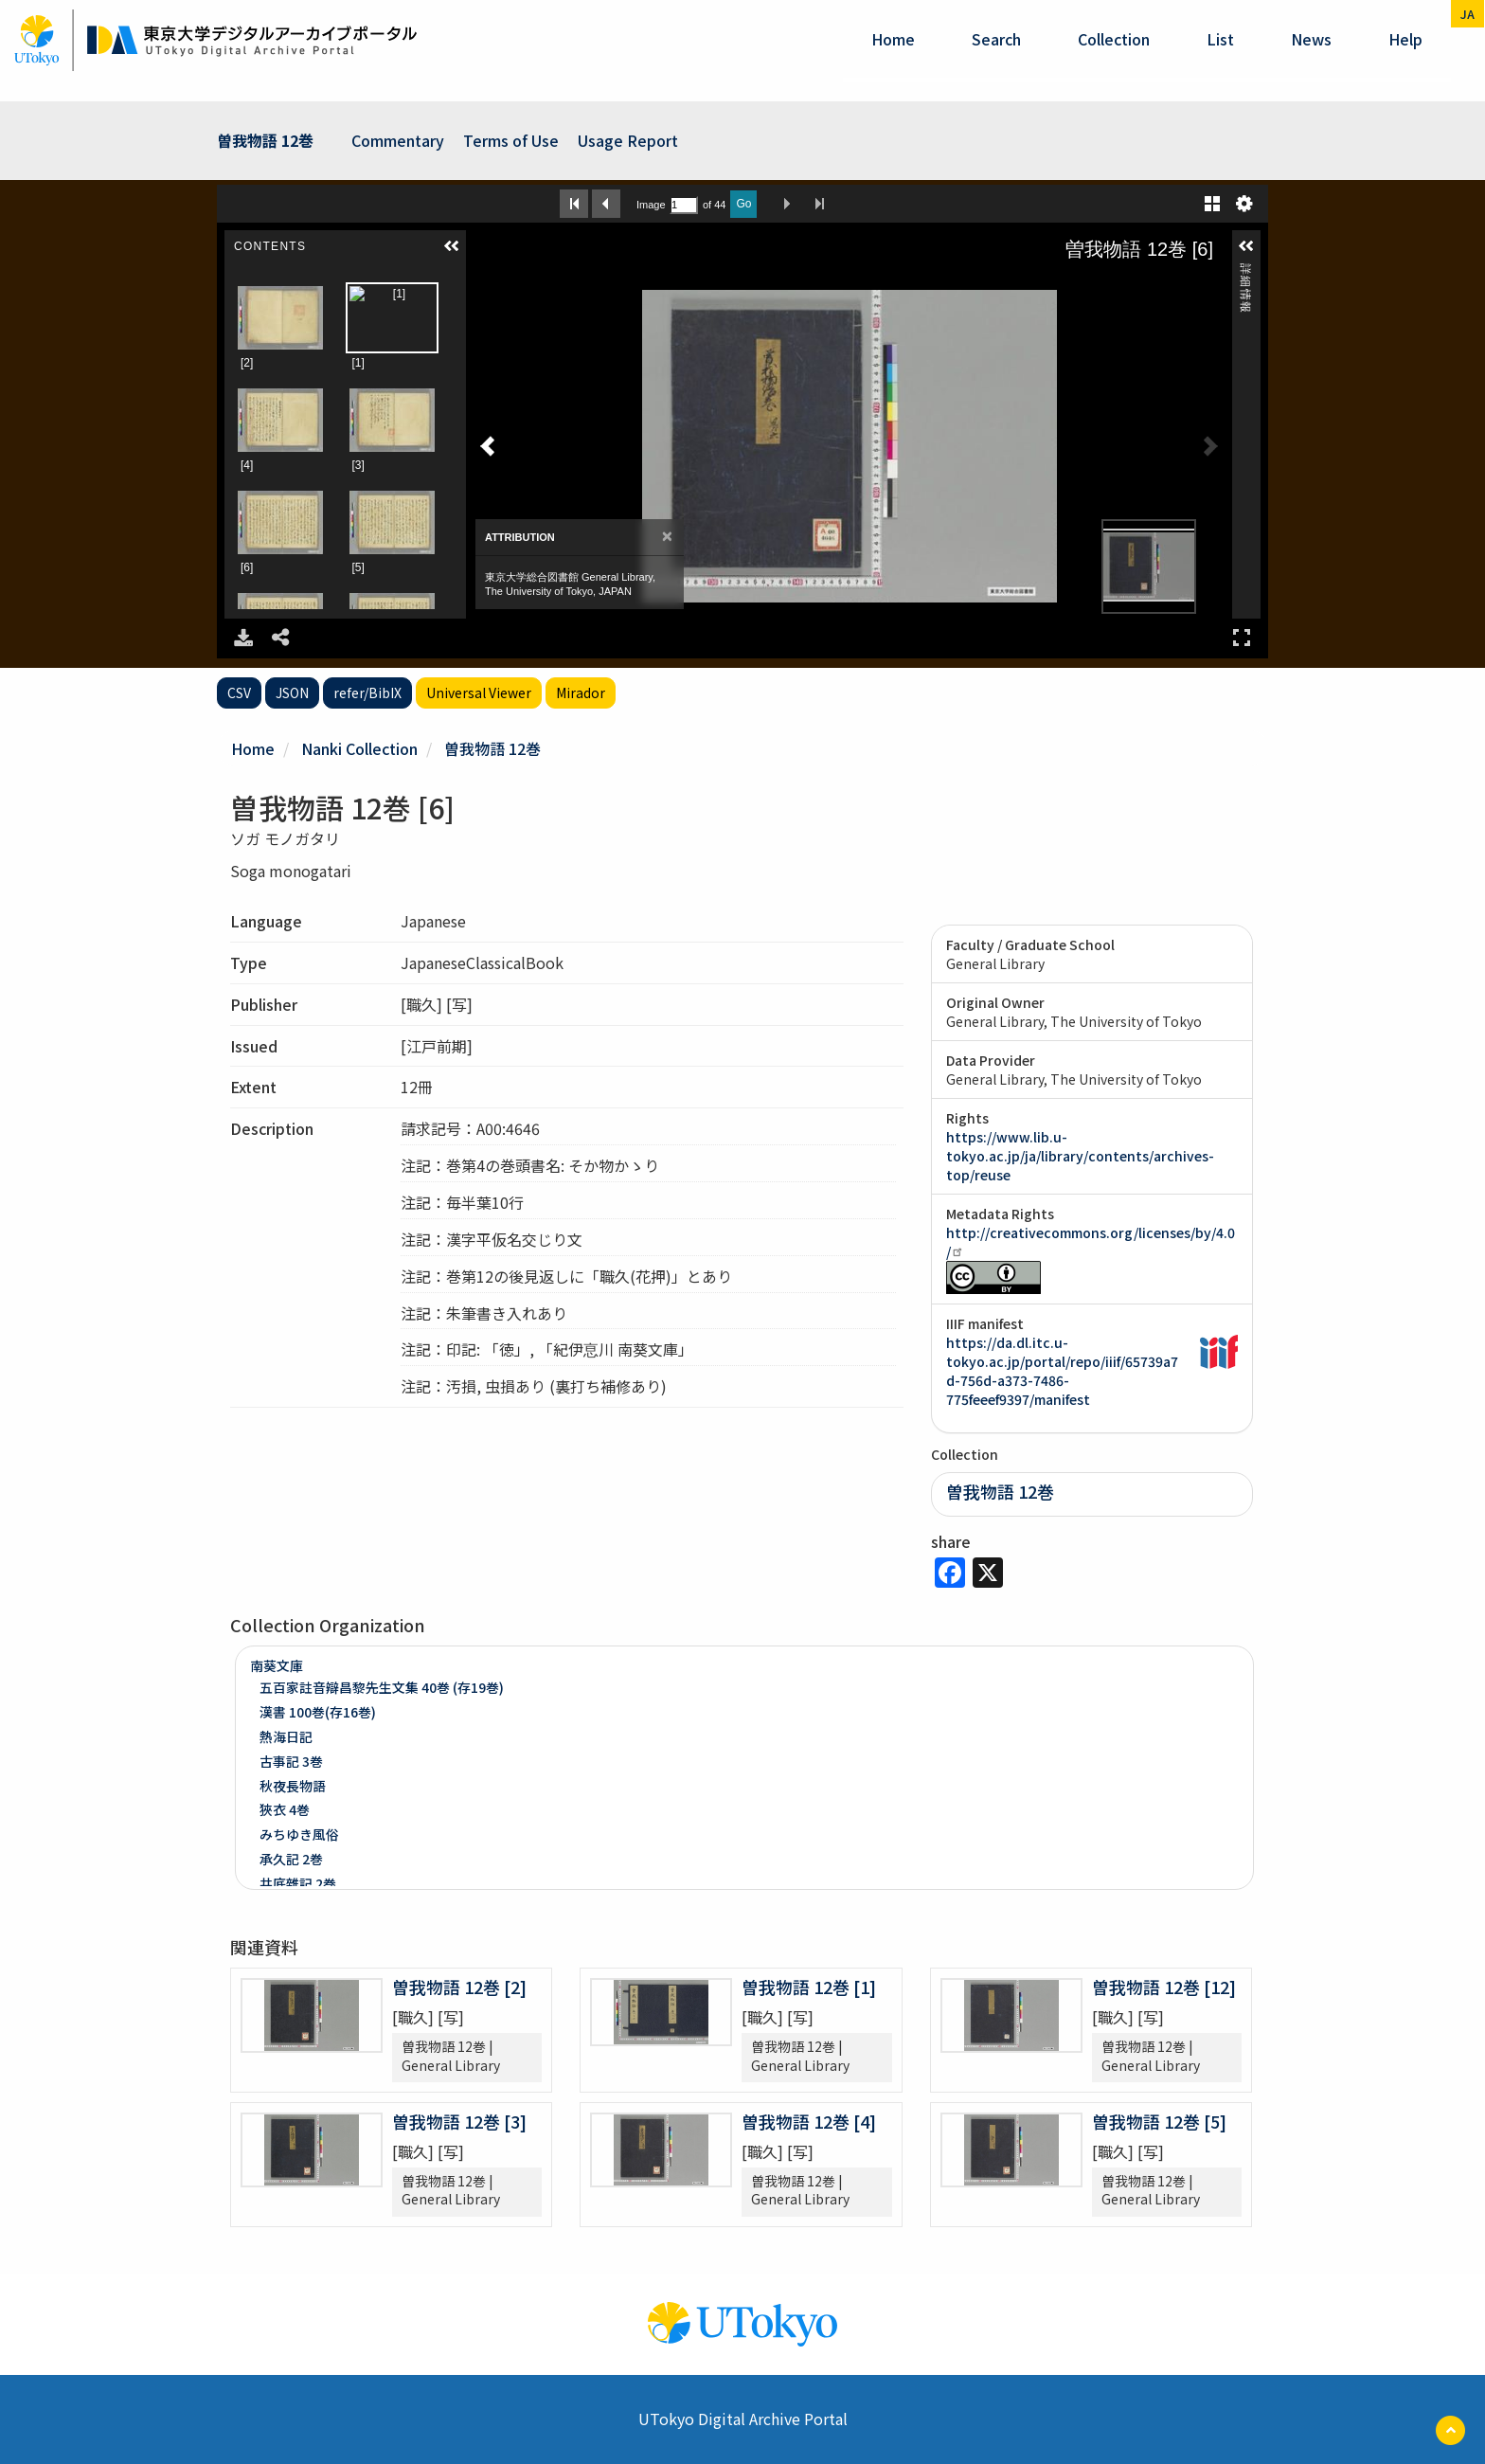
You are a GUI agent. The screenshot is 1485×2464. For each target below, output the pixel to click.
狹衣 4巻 (284, 1809)
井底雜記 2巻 (297, 1883)
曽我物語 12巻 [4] (809, 2121)
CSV (239, 692)
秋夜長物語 (292, 1785)
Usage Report (628, 140)
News (1311, 38)
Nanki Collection (359, 748)
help (1405, 38)
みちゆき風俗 (299, 1834)
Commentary (397, 140)
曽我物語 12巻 (265, 140)
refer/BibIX (367, 692)
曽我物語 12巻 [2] (459, 1986)
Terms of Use (511, 140)
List (1220, 38)
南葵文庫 (276, 1665)
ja (1467, 14)
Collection (1114, 38)
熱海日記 (286, 1736)
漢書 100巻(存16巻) (317, 1711)
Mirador (580, 692)
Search (996, 38)
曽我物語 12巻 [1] (809, 1986)
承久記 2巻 (291, 1858)
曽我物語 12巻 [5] (1159, 2121)
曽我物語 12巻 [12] (1164, 1986)
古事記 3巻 (291, 1761)
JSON (292, 692)
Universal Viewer (478, 692)
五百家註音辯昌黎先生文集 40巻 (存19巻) (381, 1687)
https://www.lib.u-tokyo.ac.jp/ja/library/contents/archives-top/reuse (1080, 1155)
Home (893, 38)
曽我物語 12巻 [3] (459, 2121)
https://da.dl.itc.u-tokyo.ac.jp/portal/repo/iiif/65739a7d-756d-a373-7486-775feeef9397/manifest (1062, 1371)
